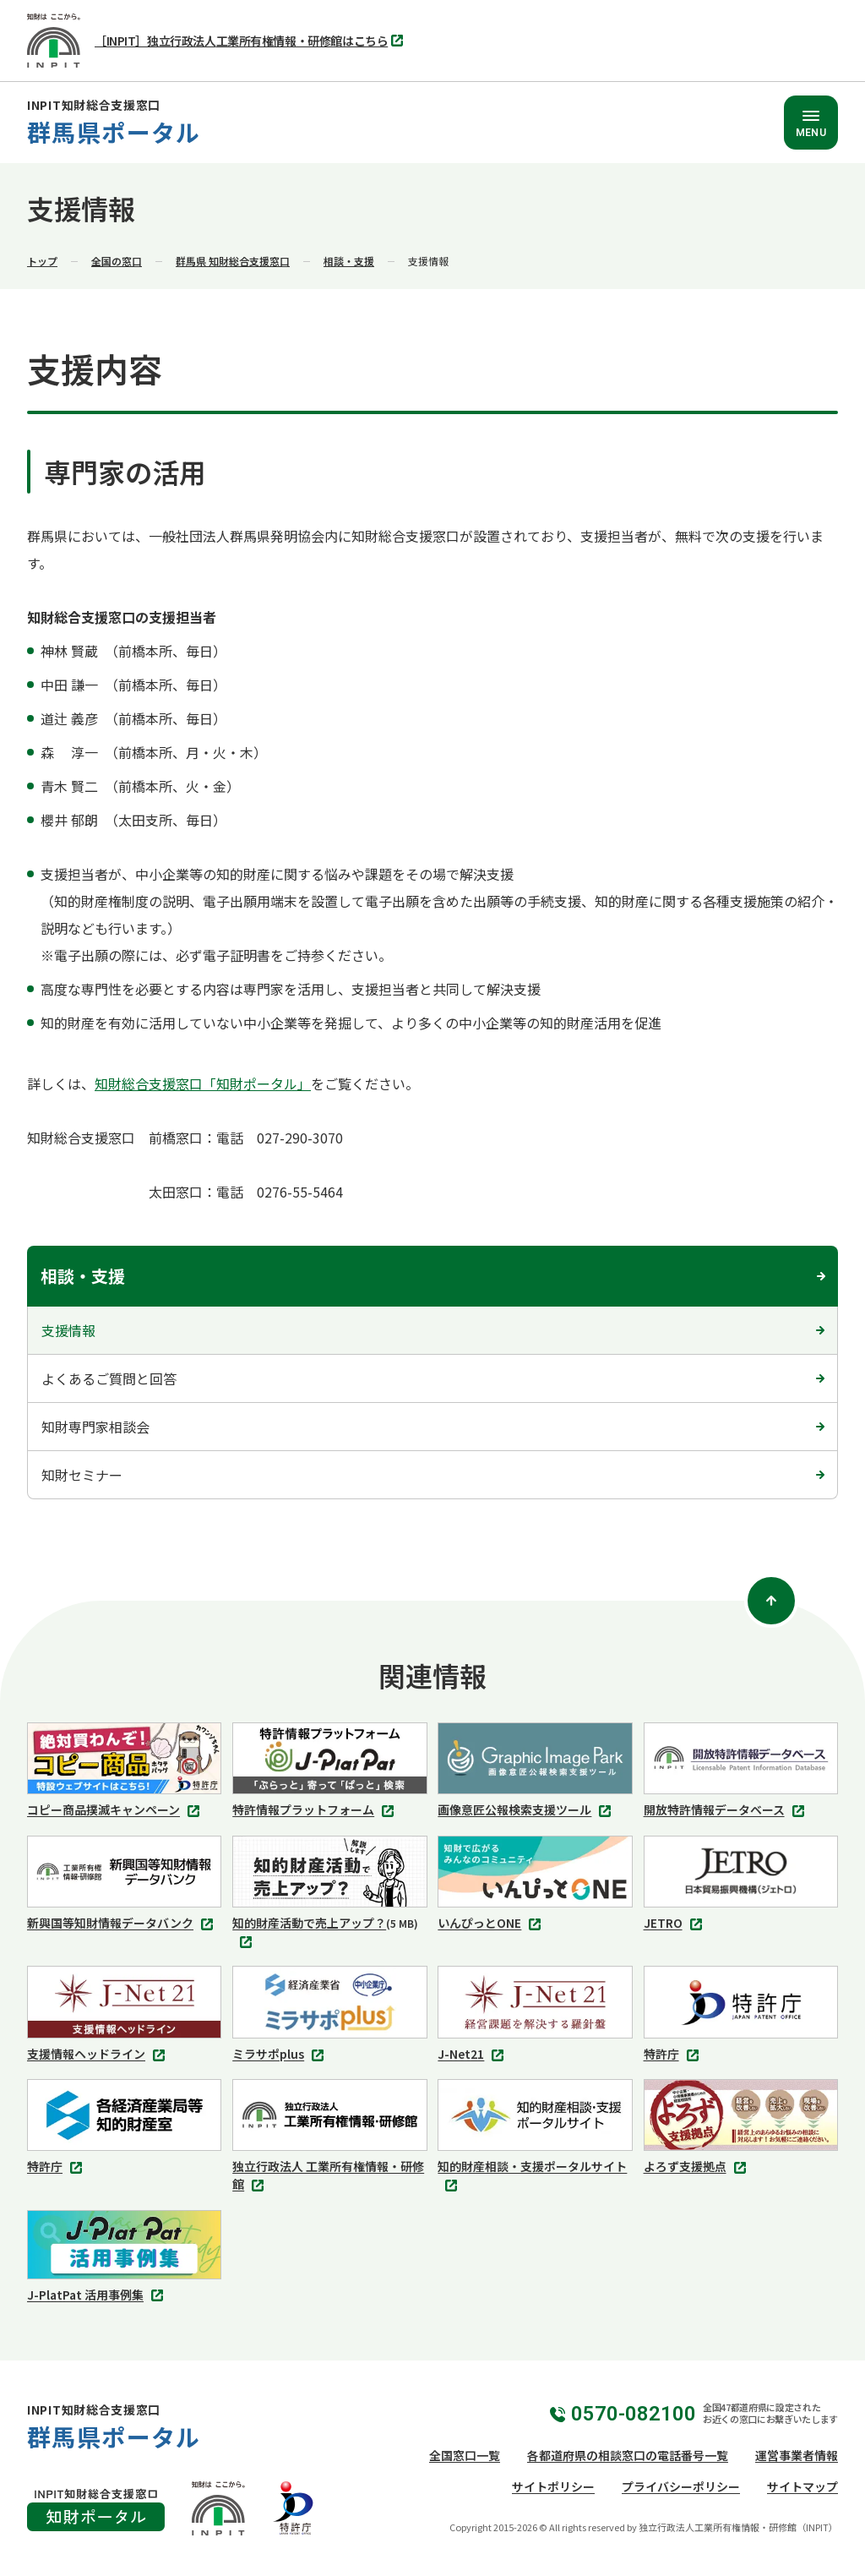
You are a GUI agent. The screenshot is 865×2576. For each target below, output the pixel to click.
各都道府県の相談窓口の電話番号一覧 (627, 2455)
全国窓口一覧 (464, 2455)
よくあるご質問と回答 (109, 1378)
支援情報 (68, 1330)
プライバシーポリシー (681, 2486)
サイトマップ (802, 2486)
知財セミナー (81, 1475)
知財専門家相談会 (95, 1426)
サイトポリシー (553, 2486)
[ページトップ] (771, 1601)
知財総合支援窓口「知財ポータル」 (203, 1083)
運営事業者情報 (796, 2455)
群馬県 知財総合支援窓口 (233, 261)
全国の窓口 (116, 261)
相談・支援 (349, 261)
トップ (42, 261)
